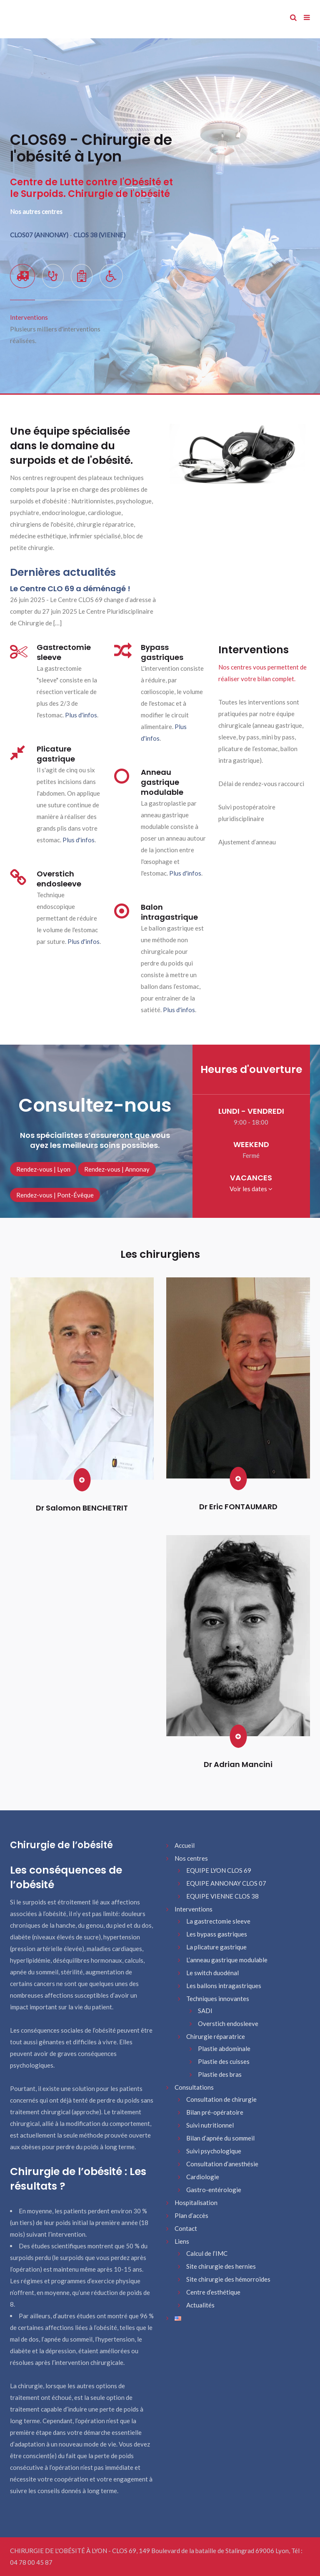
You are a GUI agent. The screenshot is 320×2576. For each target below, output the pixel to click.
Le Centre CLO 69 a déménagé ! (70, 589)
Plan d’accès (191, 2215)
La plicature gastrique (216, 1947)
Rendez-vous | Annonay (117, 1169)
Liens (182, 2241)
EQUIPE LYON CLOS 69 (218, 1870)
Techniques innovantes (217, 1998)
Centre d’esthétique (213, 2292)
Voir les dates (251, 1188)
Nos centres (191, 1858)
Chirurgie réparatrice (215, 2036)
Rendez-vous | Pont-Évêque (55, 1195)
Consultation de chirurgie (221, 2099)
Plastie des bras (220, 2074)
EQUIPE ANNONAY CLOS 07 (226, 1883)
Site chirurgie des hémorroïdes (228, 2279)
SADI (205, 2010)
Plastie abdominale (224, 2048)
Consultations (194, 2087)
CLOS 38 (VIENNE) (99, 235)
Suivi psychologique (213, 2151)
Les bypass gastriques (216, 1934)
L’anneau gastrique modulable (227, 1960)
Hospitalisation (196, 2202)
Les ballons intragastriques (223, 1985)
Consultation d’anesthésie (222, 2164)
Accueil (185, 1845)
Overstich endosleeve (228, 2023)
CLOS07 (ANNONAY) (40, 235)
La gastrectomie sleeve (218, 1921)
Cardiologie (202, 2176)
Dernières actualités (63, 572)
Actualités (200, 2305)
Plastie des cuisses (224, 2061)
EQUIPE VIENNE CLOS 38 (222, 1896)
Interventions (193, 1909)
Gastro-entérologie (213, 2189)
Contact (186, 2228)
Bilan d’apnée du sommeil (220, 2138)
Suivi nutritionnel (210, 2125)
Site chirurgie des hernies (221, 2266)
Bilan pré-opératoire (214, 2112)
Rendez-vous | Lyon (43, 1169)
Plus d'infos (81, 715)
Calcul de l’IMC (207, 2253)
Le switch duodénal (212, 1972)
